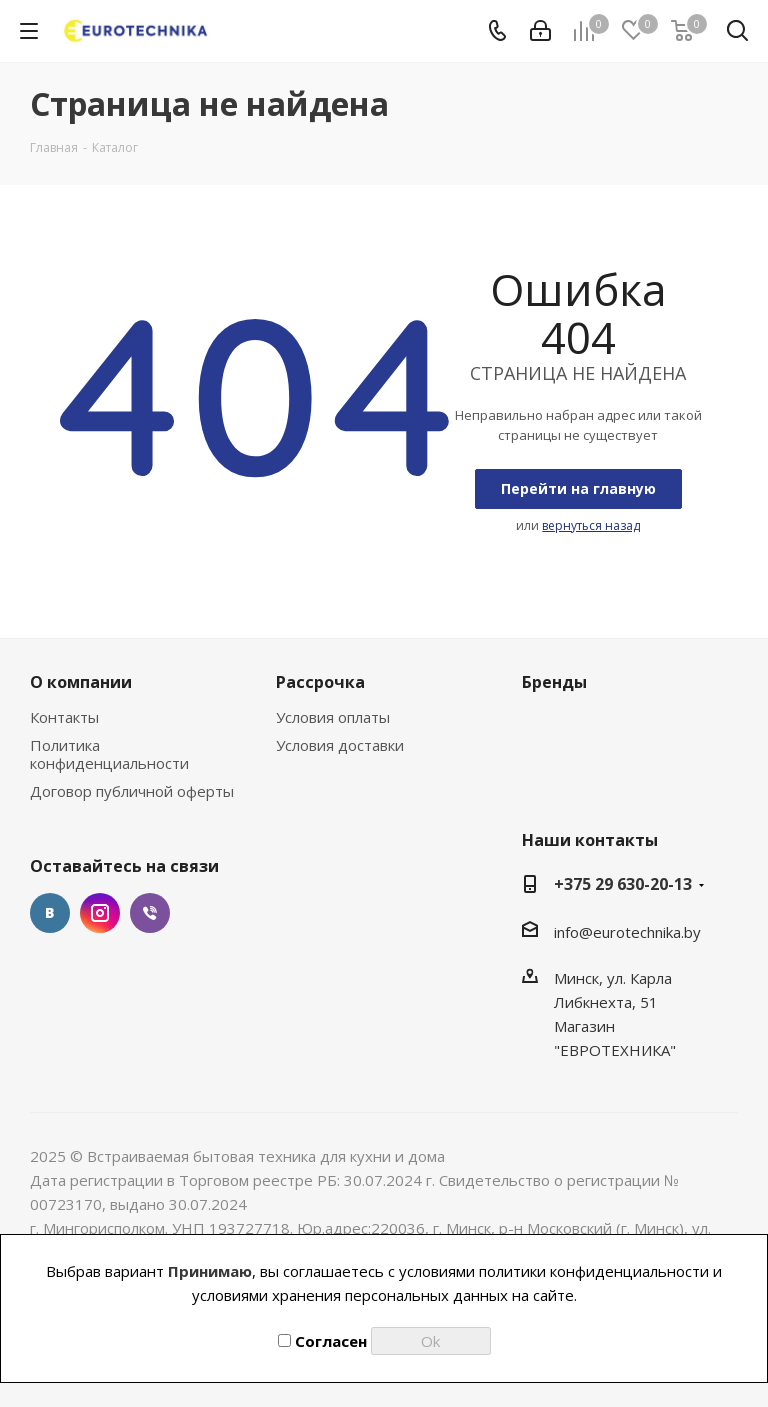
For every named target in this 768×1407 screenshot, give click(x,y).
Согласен (322, 1341)
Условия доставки (340, 745)
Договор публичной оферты (132, 791)
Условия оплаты (333, 717)
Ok (430, 1341)
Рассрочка (320, 682)
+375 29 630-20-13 (623, 884)
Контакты (64, 717)
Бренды (554, 682)
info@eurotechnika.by (627, 932)
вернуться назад (591, 525)
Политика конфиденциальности (109, 754)
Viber (150, 913)
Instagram (100, 913)
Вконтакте (50, 913)
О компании (81, 682)
